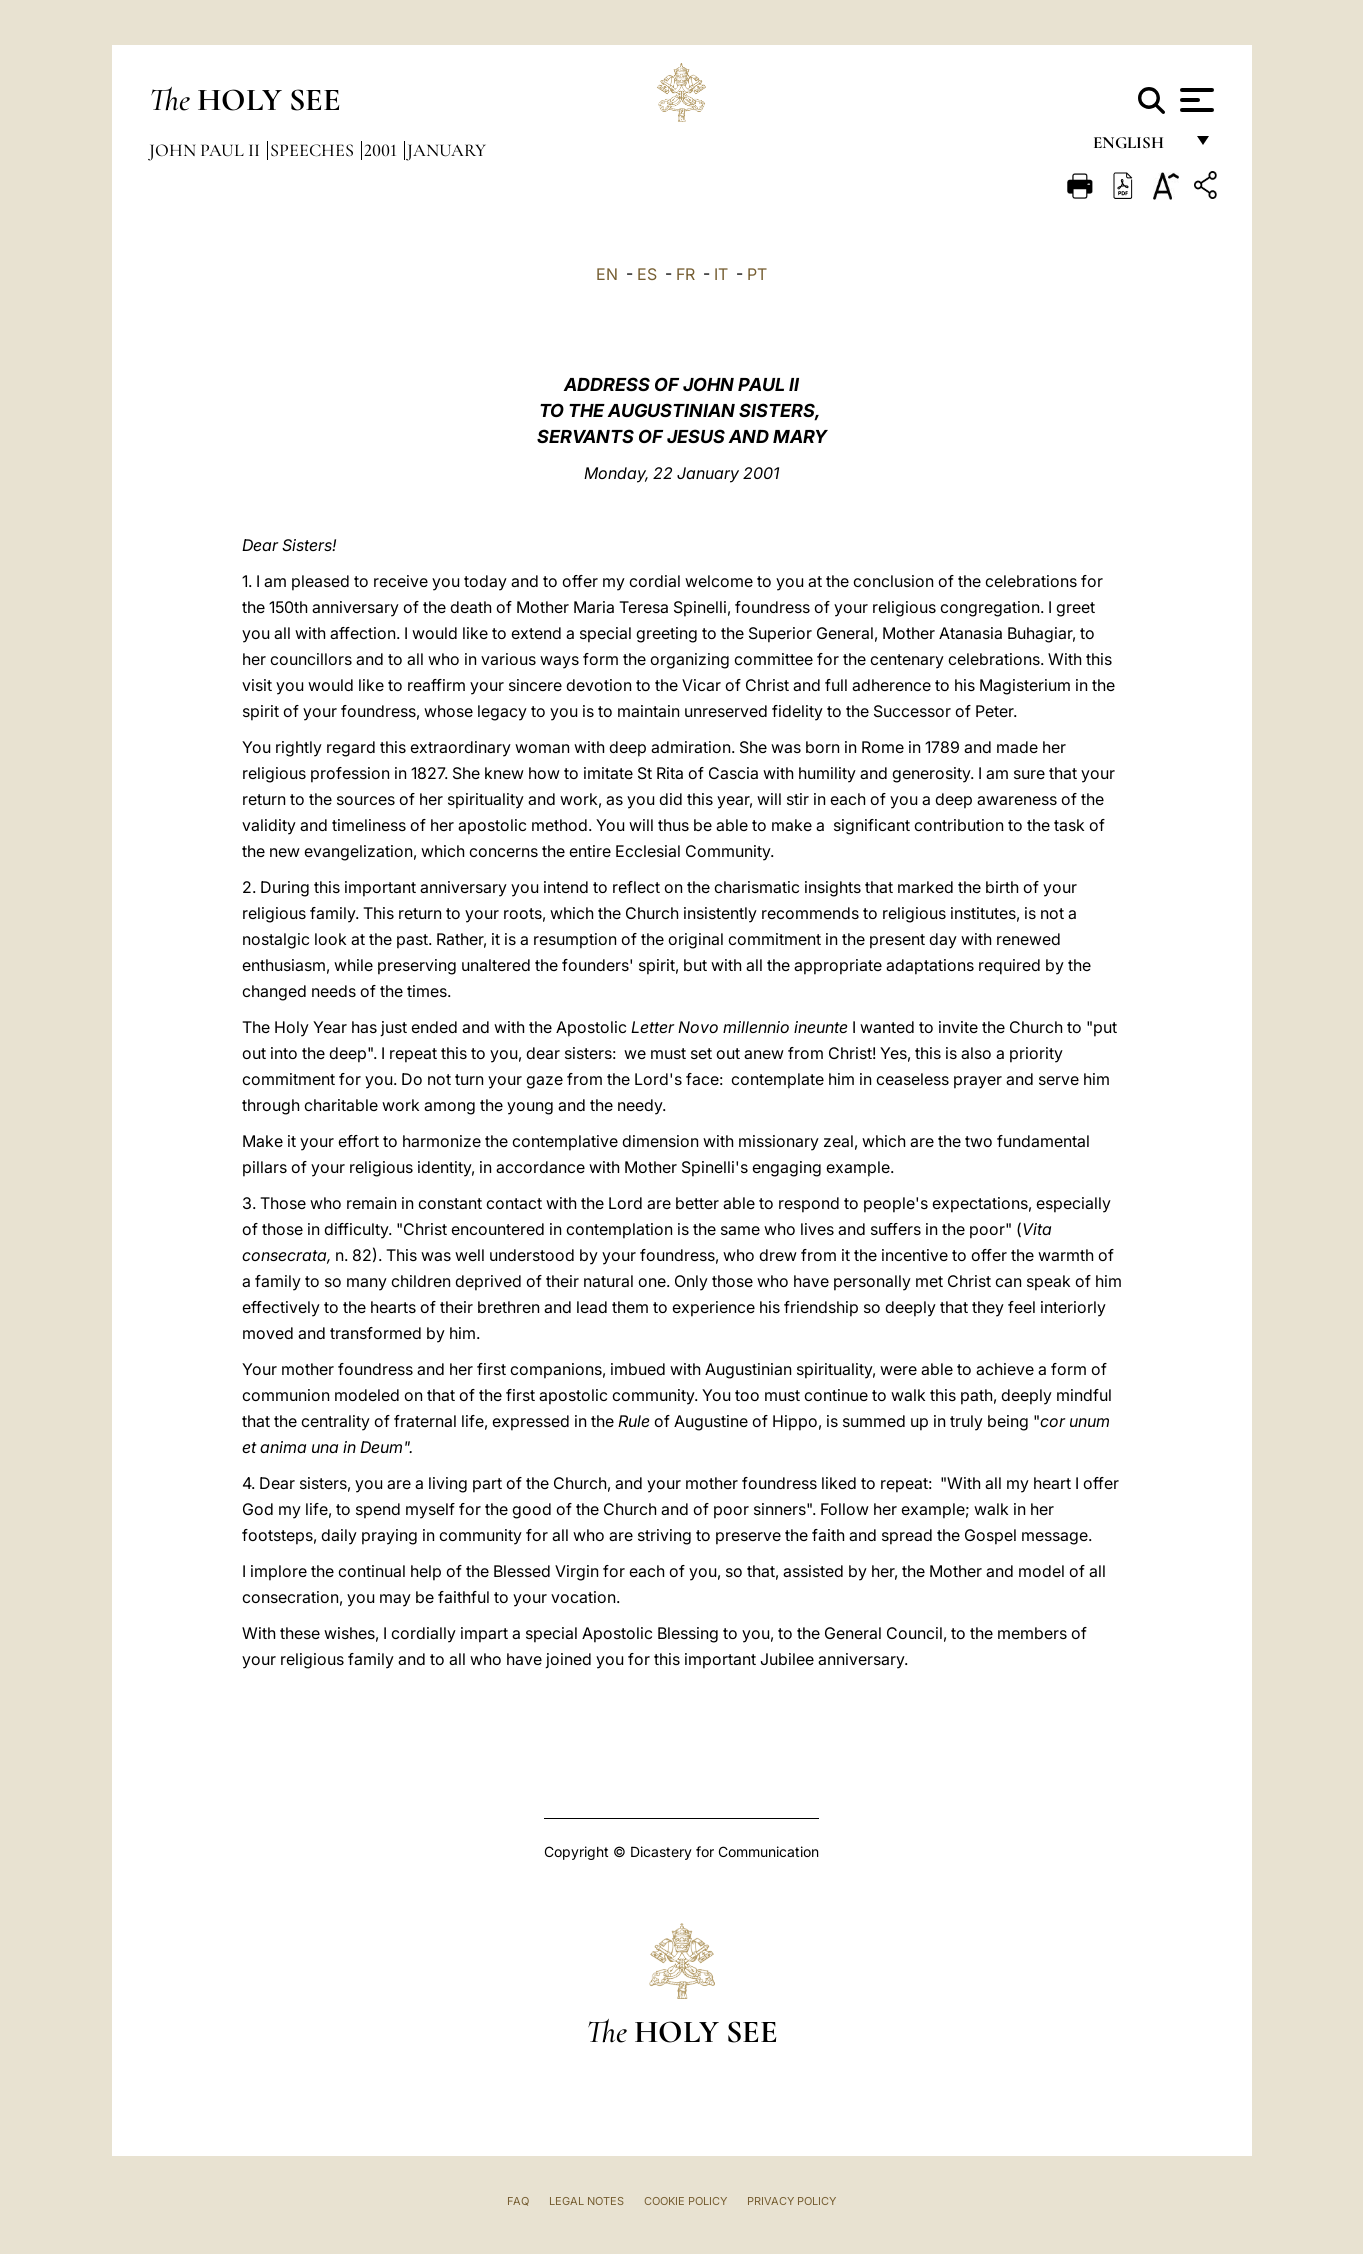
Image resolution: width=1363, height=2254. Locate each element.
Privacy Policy (791, 2201)
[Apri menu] (1194, 100)
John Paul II (206, 150)
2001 (382, 150)
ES (647, 274)
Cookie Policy (685, 2201)
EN (607, 274)
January (446, 150)
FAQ (518, 2201)
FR (685, 274)
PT (757, 274)
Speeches (314, 150)
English (1137, 147)
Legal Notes (586, 2201)
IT (721, 274)
